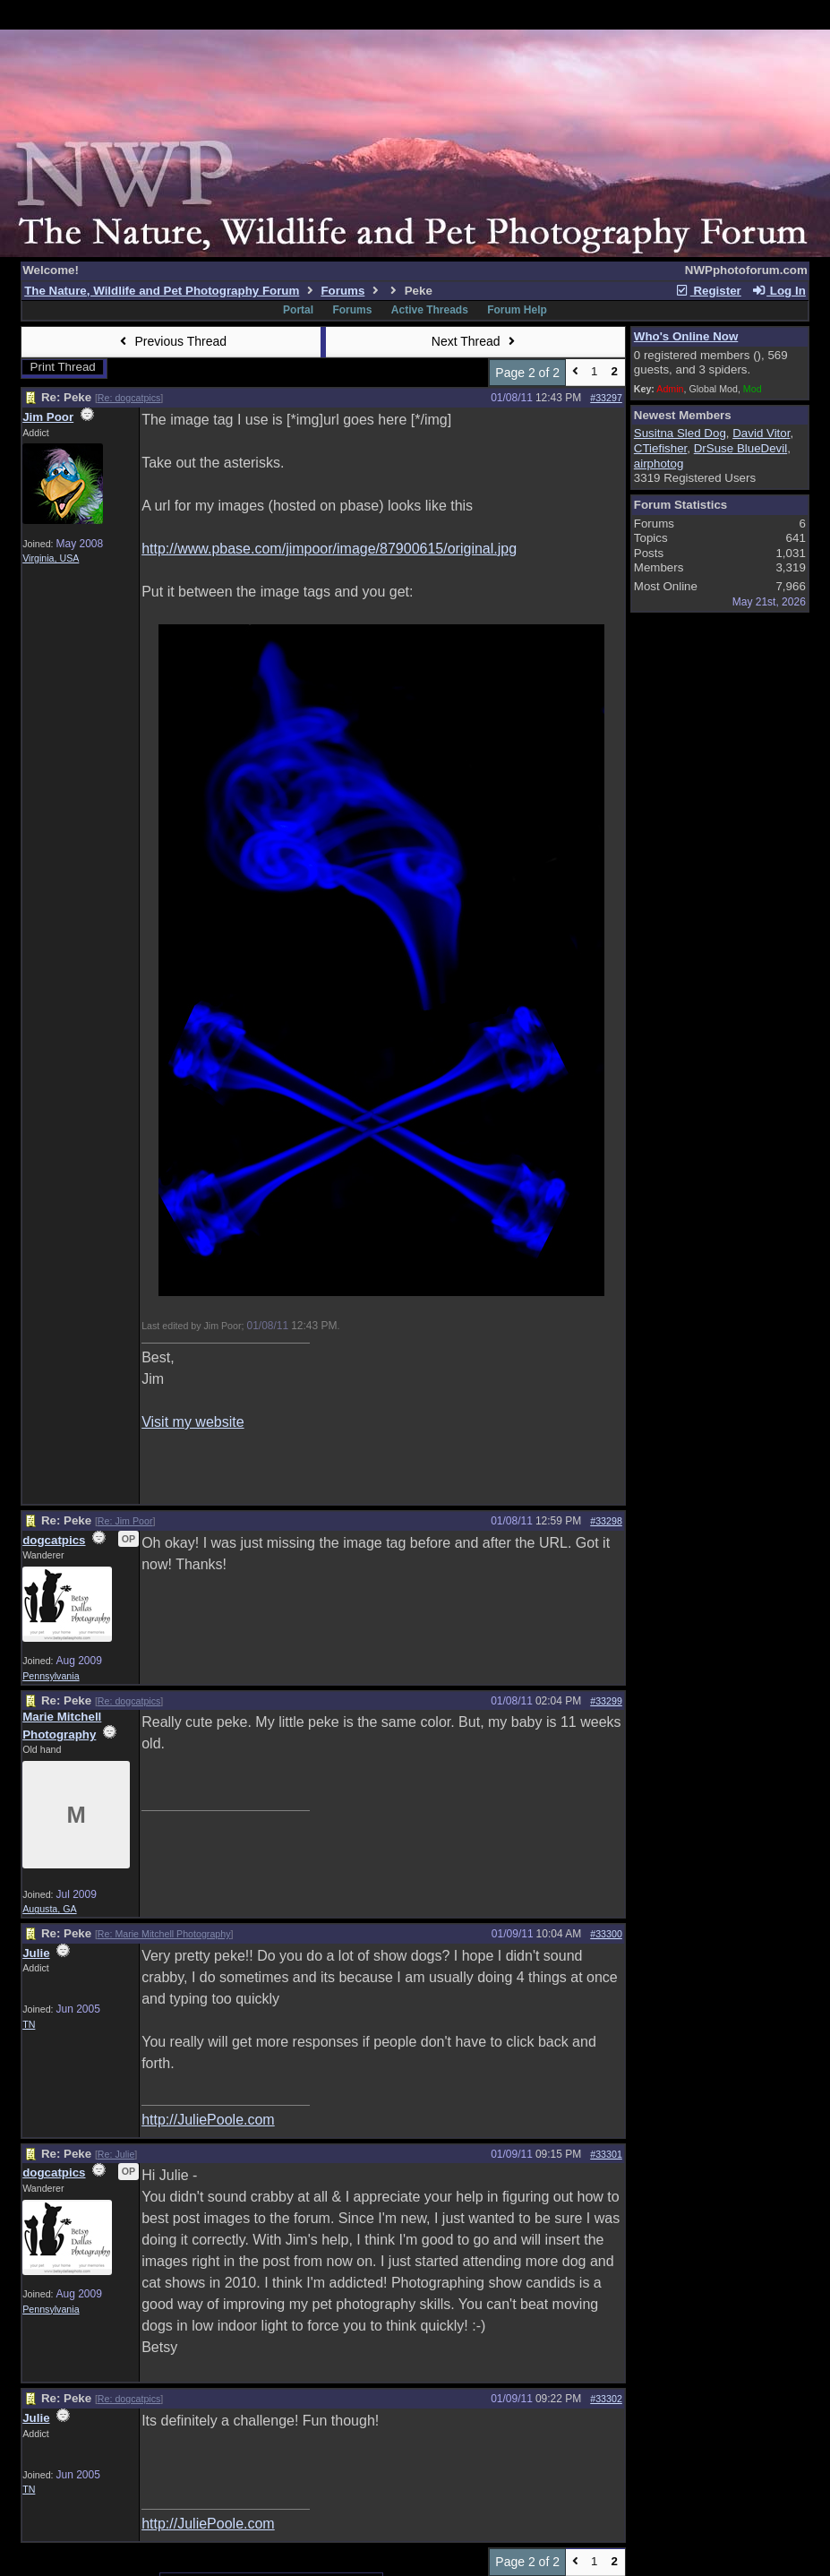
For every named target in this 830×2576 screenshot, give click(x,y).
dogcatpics (53, 1540)
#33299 (606, 1701)
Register (708, 290)
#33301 (606, 2154)
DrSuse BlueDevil (740, 448)
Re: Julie (116, 2154)
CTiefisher (661, 448)
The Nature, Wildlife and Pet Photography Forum (161, 290)
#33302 (606, 2398)
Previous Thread (171, 341)
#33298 (606, 1521)
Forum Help (517, 310)
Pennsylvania (50, 1675)
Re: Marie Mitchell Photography (164, 1933)
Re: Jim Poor (125, 1521)
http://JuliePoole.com (208, 2119)
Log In (778, 290)
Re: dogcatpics (129, 397)
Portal (298, 310)
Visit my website (192, 1422)
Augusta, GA (49, 1908)
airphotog (659, 463)
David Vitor (761, 433)
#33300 (606, 1933)
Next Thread (475, 341)
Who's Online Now (686, 336)
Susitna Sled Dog (680, 433)
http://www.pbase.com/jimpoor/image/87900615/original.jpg (329, 548)
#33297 (606, 397)
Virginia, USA (50, 558)
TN (28, 2024)
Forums (342, 290)
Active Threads (429, 310)
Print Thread (63, 367)
